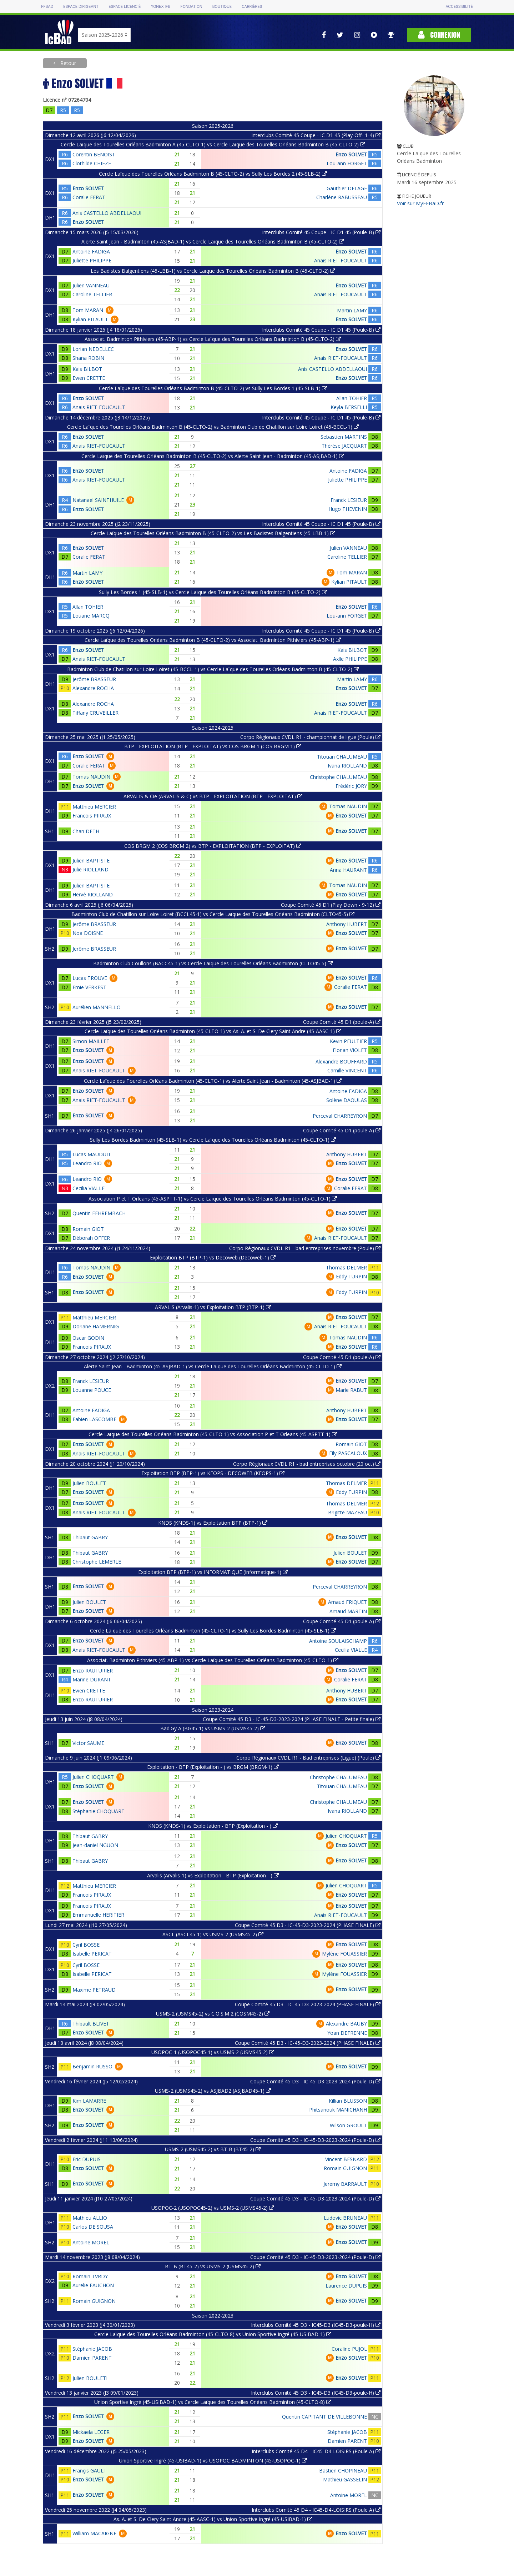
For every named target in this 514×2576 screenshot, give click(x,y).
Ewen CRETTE (88, 377)
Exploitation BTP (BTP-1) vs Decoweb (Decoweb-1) (213, 1257)
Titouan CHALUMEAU (342, 756)
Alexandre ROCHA (93, 688)
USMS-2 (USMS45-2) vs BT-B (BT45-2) (213, 2149)
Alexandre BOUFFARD (341, 1061)
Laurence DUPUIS (346, 2285)
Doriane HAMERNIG (95, 1326)
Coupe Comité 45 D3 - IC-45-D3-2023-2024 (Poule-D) (315, 2081)
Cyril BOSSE (86, 1944)
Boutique (222, 6)
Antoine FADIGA (91, 251)
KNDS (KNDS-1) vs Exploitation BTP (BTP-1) (212, 1522)
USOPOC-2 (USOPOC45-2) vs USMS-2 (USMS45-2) (212, 2207)
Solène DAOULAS (346, 1100)
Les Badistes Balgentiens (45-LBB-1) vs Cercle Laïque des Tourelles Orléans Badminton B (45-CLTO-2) (213, 270)
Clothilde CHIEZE (91, 163)
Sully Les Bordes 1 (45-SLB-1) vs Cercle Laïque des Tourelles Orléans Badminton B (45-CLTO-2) (213, 592)
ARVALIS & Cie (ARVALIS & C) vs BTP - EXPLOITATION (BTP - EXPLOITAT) (213, 796)
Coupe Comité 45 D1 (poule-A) (342, 1021)
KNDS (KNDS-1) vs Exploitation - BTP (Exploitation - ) (213, 1825)
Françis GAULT (89, 2470)
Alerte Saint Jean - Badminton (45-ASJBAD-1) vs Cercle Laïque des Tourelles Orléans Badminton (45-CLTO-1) (213, 1366)
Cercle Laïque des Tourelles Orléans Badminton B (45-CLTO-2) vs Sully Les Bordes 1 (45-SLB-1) (213, 388)
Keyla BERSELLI (349, 407)
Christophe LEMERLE (96, 1561)
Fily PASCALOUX (348, 1453)
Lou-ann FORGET (347, 163)
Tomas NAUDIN (91, 776)
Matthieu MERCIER (94, 806)
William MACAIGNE (94, 2533)
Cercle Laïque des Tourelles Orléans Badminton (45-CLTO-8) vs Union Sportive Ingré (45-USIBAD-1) (212, 2334)
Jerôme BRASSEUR (94, 679)
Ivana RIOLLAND (347, 765)
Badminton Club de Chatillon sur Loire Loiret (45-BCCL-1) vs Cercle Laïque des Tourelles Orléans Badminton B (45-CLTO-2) (213, 669)
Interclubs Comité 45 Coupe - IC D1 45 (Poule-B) (321, 232)
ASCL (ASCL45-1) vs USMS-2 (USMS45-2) (212, 1934)
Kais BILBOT (87, 369)
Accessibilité (459, 6)
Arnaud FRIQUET (347, 1602)
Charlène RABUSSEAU (341, 197)
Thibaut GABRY (90, 1537)
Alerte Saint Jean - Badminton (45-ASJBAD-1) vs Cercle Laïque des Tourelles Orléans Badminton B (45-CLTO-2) (212, 241)
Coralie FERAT (88, 197)
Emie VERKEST (89, 987)
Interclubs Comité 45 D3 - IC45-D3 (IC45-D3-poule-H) (316, 2324)
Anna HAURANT (348, 869)
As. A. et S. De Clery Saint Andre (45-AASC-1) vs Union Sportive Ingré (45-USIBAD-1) (213, 2519)
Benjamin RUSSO (92, 2066)
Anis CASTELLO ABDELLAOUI (106, 213)
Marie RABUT (351, 1390)
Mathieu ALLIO (89, 2217)
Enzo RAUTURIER (92, 1670)
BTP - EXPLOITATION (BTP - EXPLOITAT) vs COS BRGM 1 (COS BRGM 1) (212, 746)
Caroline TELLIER (92, 294)
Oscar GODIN (88, 1337)
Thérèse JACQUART (344, 445)
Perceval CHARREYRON (340, 1115)
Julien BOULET (89, 1483)
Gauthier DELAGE (347, 188)
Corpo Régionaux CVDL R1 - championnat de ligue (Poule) (310, 737)
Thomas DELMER (346, 1267)
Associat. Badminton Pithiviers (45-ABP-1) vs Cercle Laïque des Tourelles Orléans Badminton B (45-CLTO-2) (213, 339)
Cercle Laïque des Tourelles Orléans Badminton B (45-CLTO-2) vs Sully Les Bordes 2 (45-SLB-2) (213, 173)
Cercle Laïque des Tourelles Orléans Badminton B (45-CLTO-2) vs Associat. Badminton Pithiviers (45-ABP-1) (213, 640)
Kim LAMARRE (89, 2100)
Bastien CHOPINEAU (343, 2470)
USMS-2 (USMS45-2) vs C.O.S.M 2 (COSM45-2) (212, 2013)
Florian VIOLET (350, 1050)
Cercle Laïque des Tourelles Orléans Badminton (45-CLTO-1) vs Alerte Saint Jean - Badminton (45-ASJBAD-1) (213, 1080)
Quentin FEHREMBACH (99, 1213)
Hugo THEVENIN (347, 508)
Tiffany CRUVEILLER (95, 712)
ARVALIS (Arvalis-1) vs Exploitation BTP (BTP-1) (213, 1307)
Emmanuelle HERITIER (98, 1914)
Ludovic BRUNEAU (345, 2217)
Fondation (191, 6)
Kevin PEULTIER (348, 1041)
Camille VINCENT (347, 1070)
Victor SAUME (88, 1743)
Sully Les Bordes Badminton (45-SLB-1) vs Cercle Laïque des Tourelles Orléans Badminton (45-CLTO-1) (213, 1139)
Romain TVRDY (90, 2276)
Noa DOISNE (87, 933)
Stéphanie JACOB (92, 2348)
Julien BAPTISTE (91, 860)
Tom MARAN (87, 310)
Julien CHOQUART (93, 1776)
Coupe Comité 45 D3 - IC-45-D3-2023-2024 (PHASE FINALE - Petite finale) (292, 1719)
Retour (67, 63)
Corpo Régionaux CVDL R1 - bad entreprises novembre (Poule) (305, 1248)
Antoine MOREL (90, 2242)
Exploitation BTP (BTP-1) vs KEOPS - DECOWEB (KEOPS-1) (212, 1473)
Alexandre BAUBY (346, 2023)
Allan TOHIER (351, 398)
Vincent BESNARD (346, 2159)
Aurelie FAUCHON (93, 2285)
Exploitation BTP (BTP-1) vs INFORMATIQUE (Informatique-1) (213, 1572)
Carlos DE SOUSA (92, 2226)
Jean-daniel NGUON (95, 1845)
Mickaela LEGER (91, 2432)
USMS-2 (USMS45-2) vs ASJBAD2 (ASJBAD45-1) (213, 2090)
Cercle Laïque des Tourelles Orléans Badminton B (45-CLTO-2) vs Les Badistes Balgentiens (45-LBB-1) (213, 533)
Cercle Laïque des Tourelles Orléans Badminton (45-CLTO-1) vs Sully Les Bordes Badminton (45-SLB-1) (213, 1630)
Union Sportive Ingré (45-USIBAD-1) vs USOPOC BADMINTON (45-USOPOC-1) (213, 2460)
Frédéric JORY (351, 786)
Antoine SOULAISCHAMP (338, 1640)
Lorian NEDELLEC (93, 349)
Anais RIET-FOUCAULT (340, 260)
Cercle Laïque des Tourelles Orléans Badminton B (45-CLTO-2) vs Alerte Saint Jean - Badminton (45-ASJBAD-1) (212, 456)
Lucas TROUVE (89, 978)
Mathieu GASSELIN (345, 2479)
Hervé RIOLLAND (92, 894)
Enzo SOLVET (351, 154)
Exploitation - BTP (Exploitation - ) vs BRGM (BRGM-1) (213, 1767)
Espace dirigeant (81, 6)
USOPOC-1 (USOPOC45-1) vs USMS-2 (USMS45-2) (212, 2052)
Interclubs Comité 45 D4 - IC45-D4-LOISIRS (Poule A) (316, 2451)
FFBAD (47, 6)
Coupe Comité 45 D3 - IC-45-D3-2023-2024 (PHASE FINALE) (308, 1925)
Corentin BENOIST (93, 154)
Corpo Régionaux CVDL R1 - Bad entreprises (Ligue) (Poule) (308, 1757)
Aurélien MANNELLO (96, 1007)
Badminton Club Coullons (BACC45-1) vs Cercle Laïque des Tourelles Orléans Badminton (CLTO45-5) (213, 963)
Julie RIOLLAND (90, 869)
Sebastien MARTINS (344, 436)
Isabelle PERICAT (92, 1953)
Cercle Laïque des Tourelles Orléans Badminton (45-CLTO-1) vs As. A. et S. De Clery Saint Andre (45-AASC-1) (213, 1031)
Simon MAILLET (91, 1041)
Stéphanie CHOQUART (98, 1811)
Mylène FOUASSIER (344, 1953)
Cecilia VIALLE (88, 1188)
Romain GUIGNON (345, 2168)
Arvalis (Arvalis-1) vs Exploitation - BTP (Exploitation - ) (213, 1875)
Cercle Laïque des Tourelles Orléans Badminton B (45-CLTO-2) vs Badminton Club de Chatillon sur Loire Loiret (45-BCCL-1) (213, 426)
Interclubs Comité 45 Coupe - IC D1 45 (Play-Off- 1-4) (316, 135)
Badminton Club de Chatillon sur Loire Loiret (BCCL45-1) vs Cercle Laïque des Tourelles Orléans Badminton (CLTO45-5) (212, 914)
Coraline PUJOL (349, 2348)
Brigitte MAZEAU (347, 1512)
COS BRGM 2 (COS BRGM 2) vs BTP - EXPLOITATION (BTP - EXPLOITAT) (212, 845)
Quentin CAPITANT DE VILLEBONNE (324, 2416)
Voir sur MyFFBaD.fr (420, 203)
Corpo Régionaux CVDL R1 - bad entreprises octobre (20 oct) (307, 1463)
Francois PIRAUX (91, 815)
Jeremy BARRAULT (345, 2183)
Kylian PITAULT (90, 319)
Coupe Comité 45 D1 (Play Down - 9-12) (331, 904)
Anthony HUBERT (346, 924)
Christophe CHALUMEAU (338, 777)
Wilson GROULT (348, 2125)
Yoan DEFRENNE (347, 2032)
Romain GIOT (88, 1229)
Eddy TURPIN (351, 1276)
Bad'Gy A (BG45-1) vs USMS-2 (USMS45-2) (212, 1728)
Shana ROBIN (88, 357)
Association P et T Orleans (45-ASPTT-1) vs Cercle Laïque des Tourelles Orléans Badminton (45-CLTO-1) (213, 1198)
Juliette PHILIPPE (91, 260)
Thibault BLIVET (90, 2023)
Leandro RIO (87, 1163)
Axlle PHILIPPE (350, 658)
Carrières (252, 6)
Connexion (439, 34)
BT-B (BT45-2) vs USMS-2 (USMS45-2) (213, 2266)
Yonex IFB (160, 6)
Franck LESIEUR (349, 500)
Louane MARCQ (91, 615)
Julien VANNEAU (91, 285)
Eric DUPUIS (86, 2159)
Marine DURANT (91, 1679)
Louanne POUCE (91, 1390)
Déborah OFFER (91, 1237)
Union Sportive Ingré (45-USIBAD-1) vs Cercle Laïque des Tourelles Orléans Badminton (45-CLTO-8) (212, 2402)
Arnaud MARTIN (348, 1611)
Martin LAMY (352, 310)
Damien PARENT (92, 2357)
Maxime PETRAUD (94, 1989)
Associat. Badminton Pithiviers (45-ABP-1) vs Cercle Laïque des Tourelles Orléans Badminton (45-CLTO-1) (212, 1660)
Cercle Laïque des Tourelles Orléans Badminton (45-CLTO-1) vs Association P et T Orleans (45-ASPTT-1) (213, 1434)
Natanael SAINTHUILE (98, 500)
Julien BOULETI (89, 2378)
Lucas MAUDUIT (91, 1154)
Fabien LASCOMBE (94, 1419)
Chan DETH (85, 831)
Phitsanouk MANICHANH (338, 2109)
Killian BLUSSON (348, 2100)
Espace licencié (125, 6)
